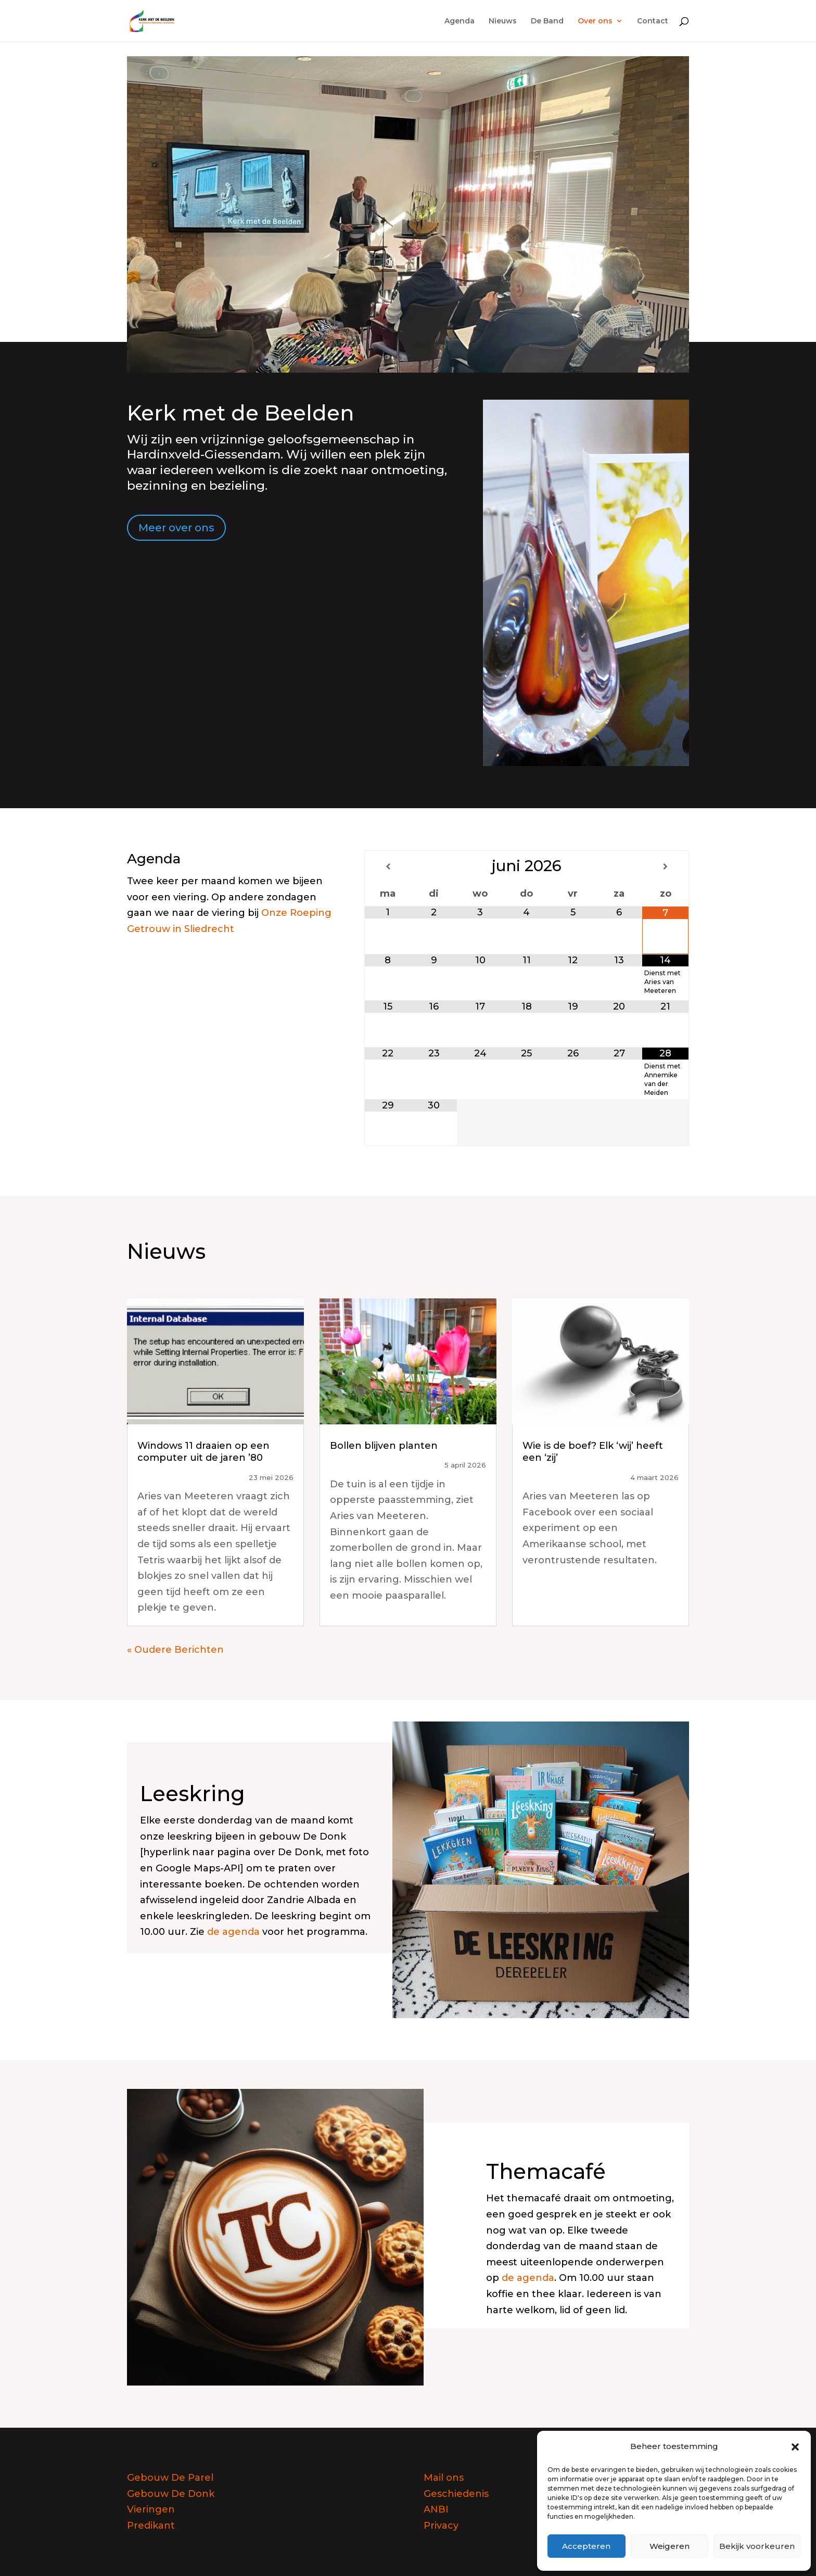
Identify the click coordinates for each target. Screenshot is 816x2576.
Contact (652, 21)
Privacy (441, 2525)
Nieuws (503, 21)
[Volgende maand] (665, 866)
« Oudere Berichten (175, 1649)
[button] (795, 2447)
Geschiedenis (456, 2494)
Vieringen (151, 2509)
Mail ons (444, 2477)
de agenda (233, 1931)
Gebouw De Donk (170, 2494)
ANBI (436, 2509)
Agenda (459, 21)
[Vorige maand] (388, 866)
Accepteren (586, 2546)
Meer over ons (176, 527)
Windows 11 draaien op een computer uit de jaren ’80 (203, 1451)
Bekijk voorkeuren (757, 2546)
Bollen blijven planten (384, 1445)
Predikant (151, 2525)
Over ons (595, 21)
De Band (547, 21)
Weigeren (669, 2546)
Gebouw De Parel (170, 2477)
